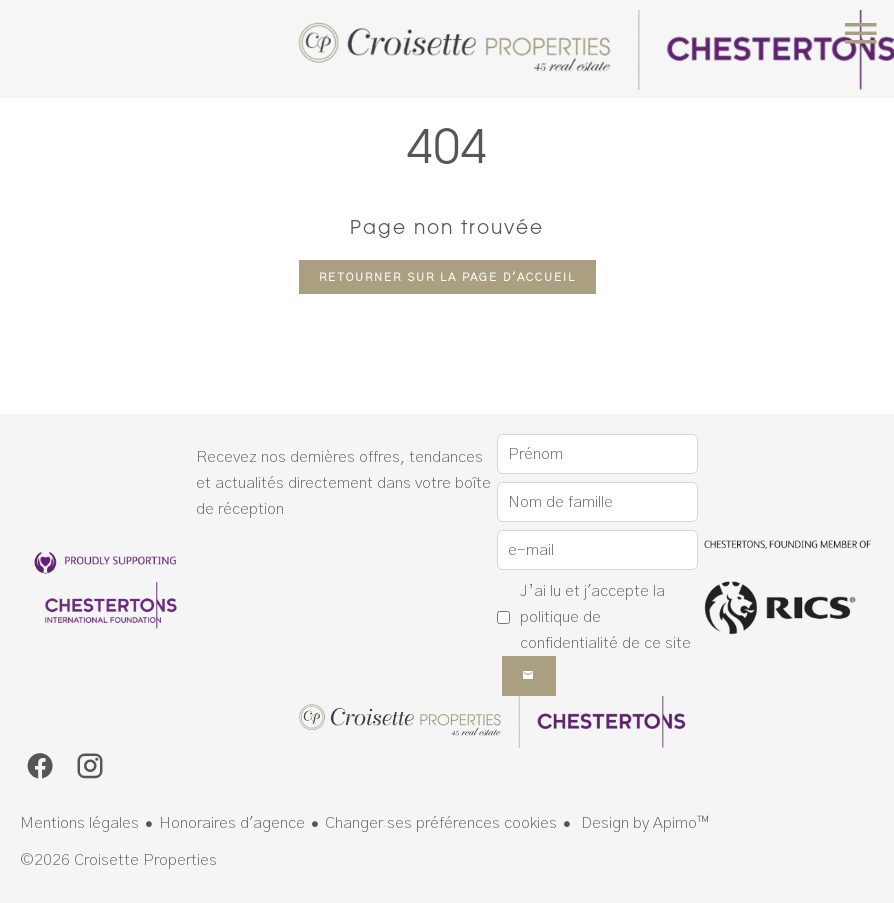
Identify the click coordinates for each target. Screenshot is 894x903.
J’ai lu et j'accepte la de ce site (605, 617)
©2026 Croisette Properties (118, 860)
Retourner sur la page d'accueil (447, 277)
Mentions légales (79, 823)
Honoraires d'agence (232, 823)
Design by (643, 823)
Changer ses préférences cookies (441, 823)
